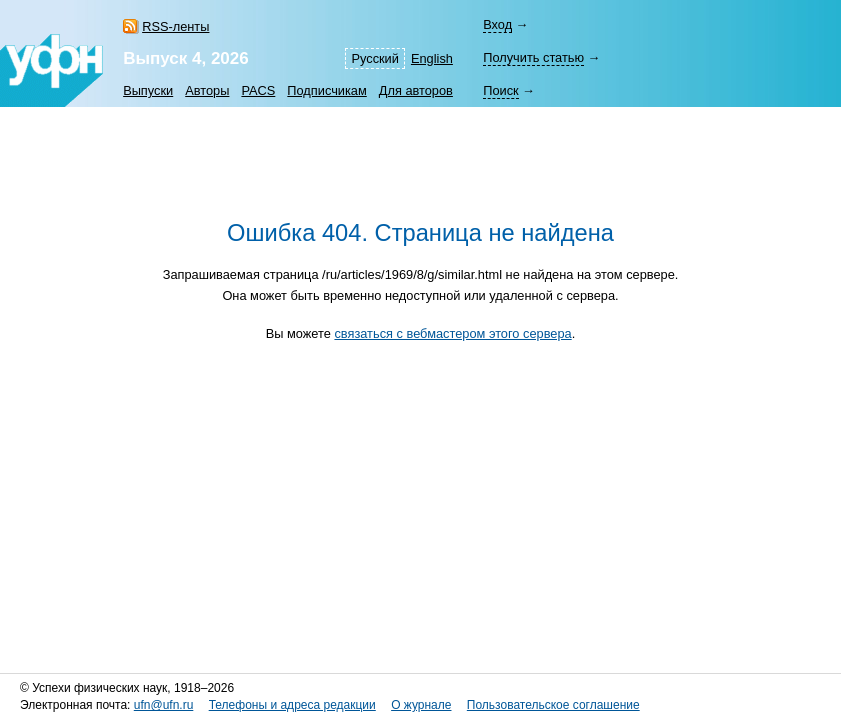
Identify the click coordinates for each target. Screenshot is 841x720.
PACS (258, 90)
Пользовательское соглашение (553, 705)
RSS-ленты (175, 26)
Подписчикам (326, 90)
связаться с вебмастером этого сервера (452, 333)
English (432, 58)
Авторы (207, 90)
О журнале (421, 705)
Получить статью (533, 57)
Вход (497, 24)
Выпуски (148, 90)
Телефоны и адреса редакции (292, 705)
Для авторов (416, 90)
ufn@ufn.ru (164, 705)
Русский (374, 58)
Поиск (500, 90)
